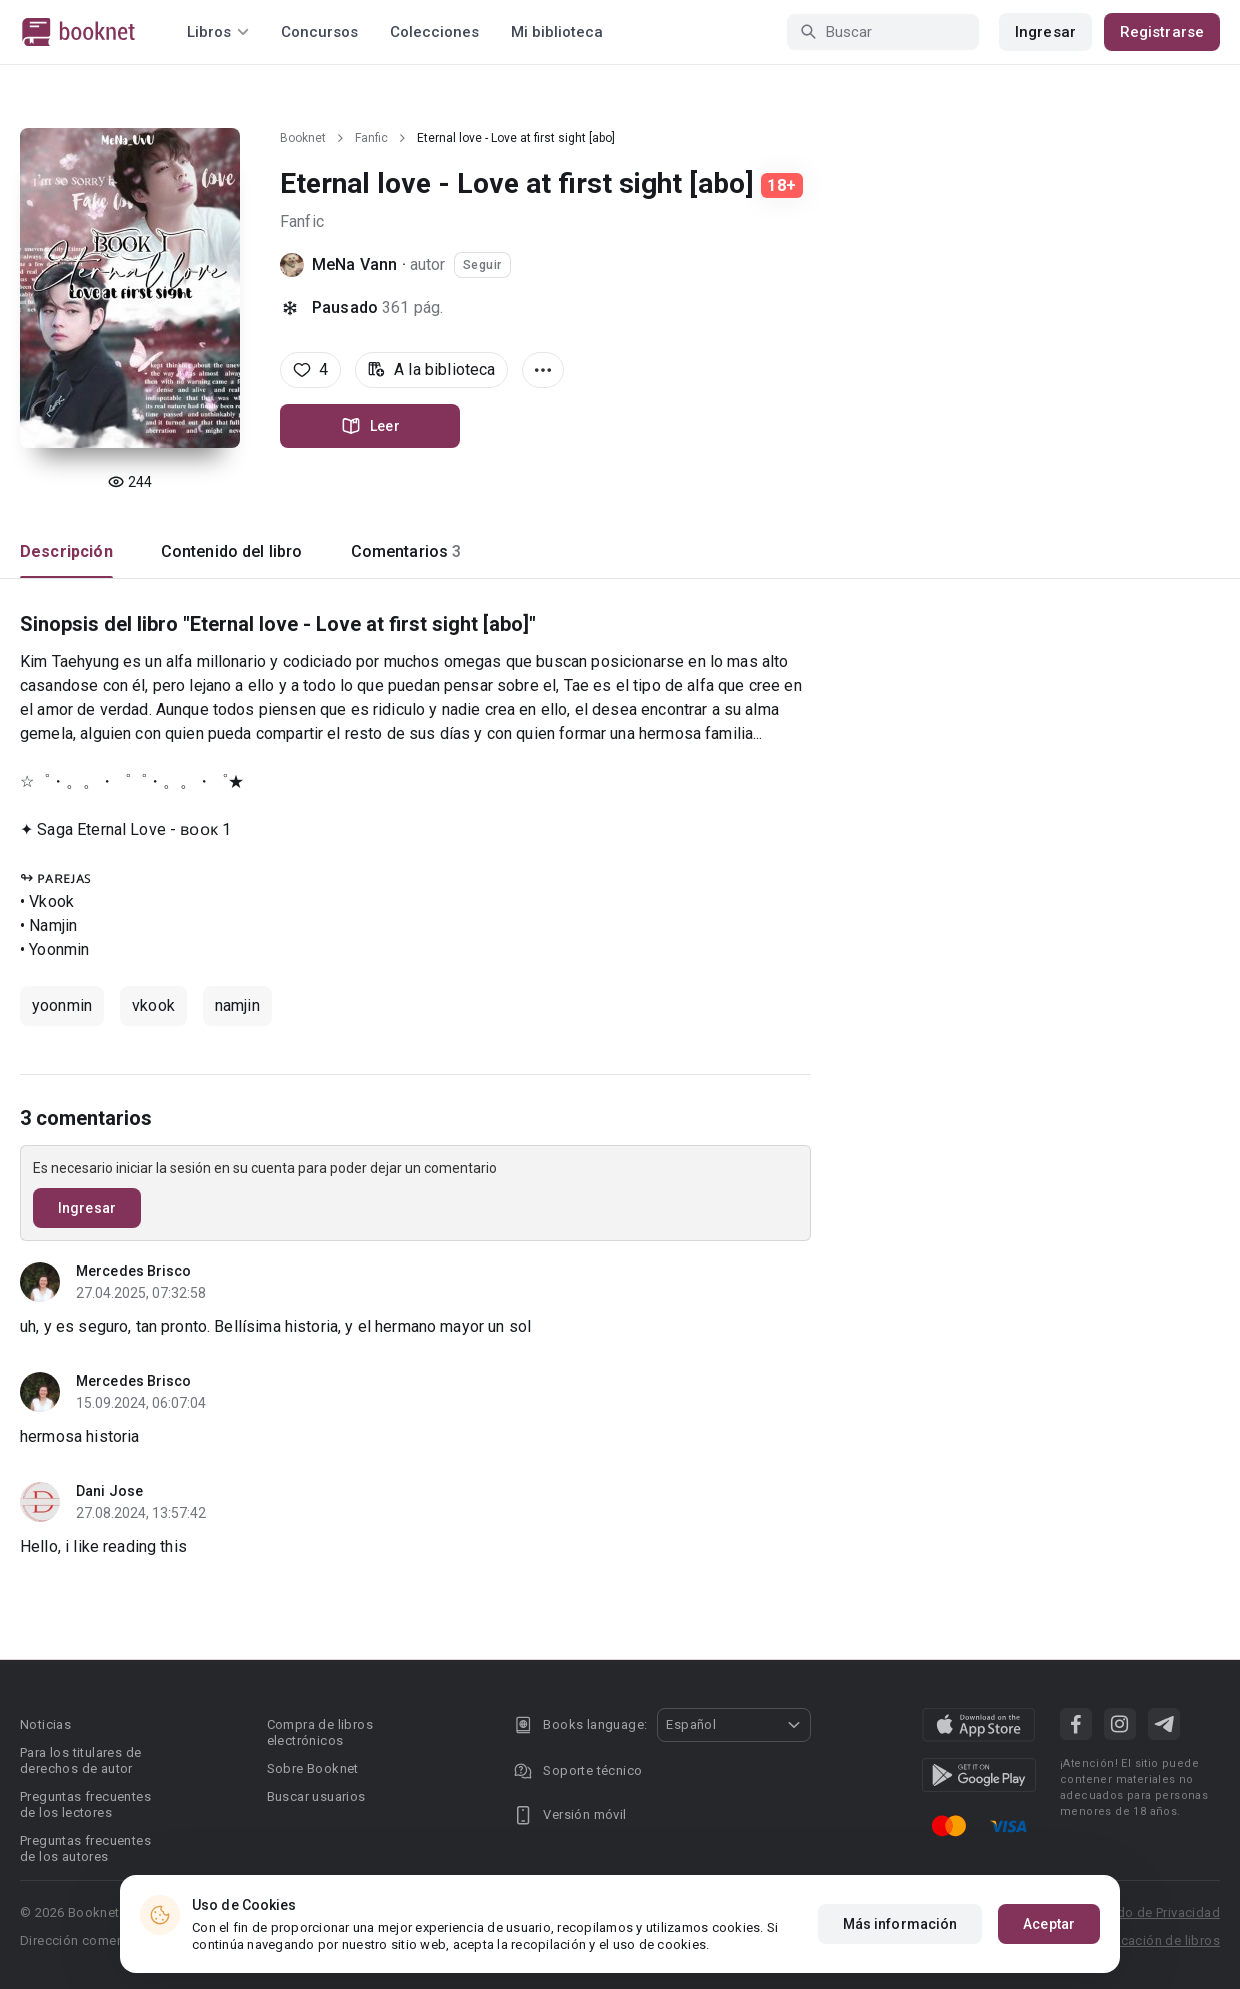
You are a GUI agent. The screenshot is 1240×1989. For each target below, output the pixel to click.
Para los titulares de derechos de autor (80, 1760)
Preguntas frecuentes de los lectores (85, 1804)
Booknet (303, 138)
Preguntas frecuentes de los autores (85, 1848)
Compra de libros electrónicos (320, 1732)
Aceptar (1049, 1924)
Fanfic (371, 138)
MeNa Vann (354, 264)
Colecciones (434, 32)
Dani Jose (109, 1491)
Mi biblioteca (557, 32)
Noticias (45, 1724)
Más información (900, 1924)
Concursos (319, 32)
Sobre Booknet (313, 1768)
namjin (237, 1005)
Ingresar (1045, 32)
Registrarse (1162, 32)
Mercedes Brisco (134, 1271)
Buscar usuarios (316, 1796)
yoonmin (62, 1005)
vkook (153, 1005)
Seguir (482, 265)
